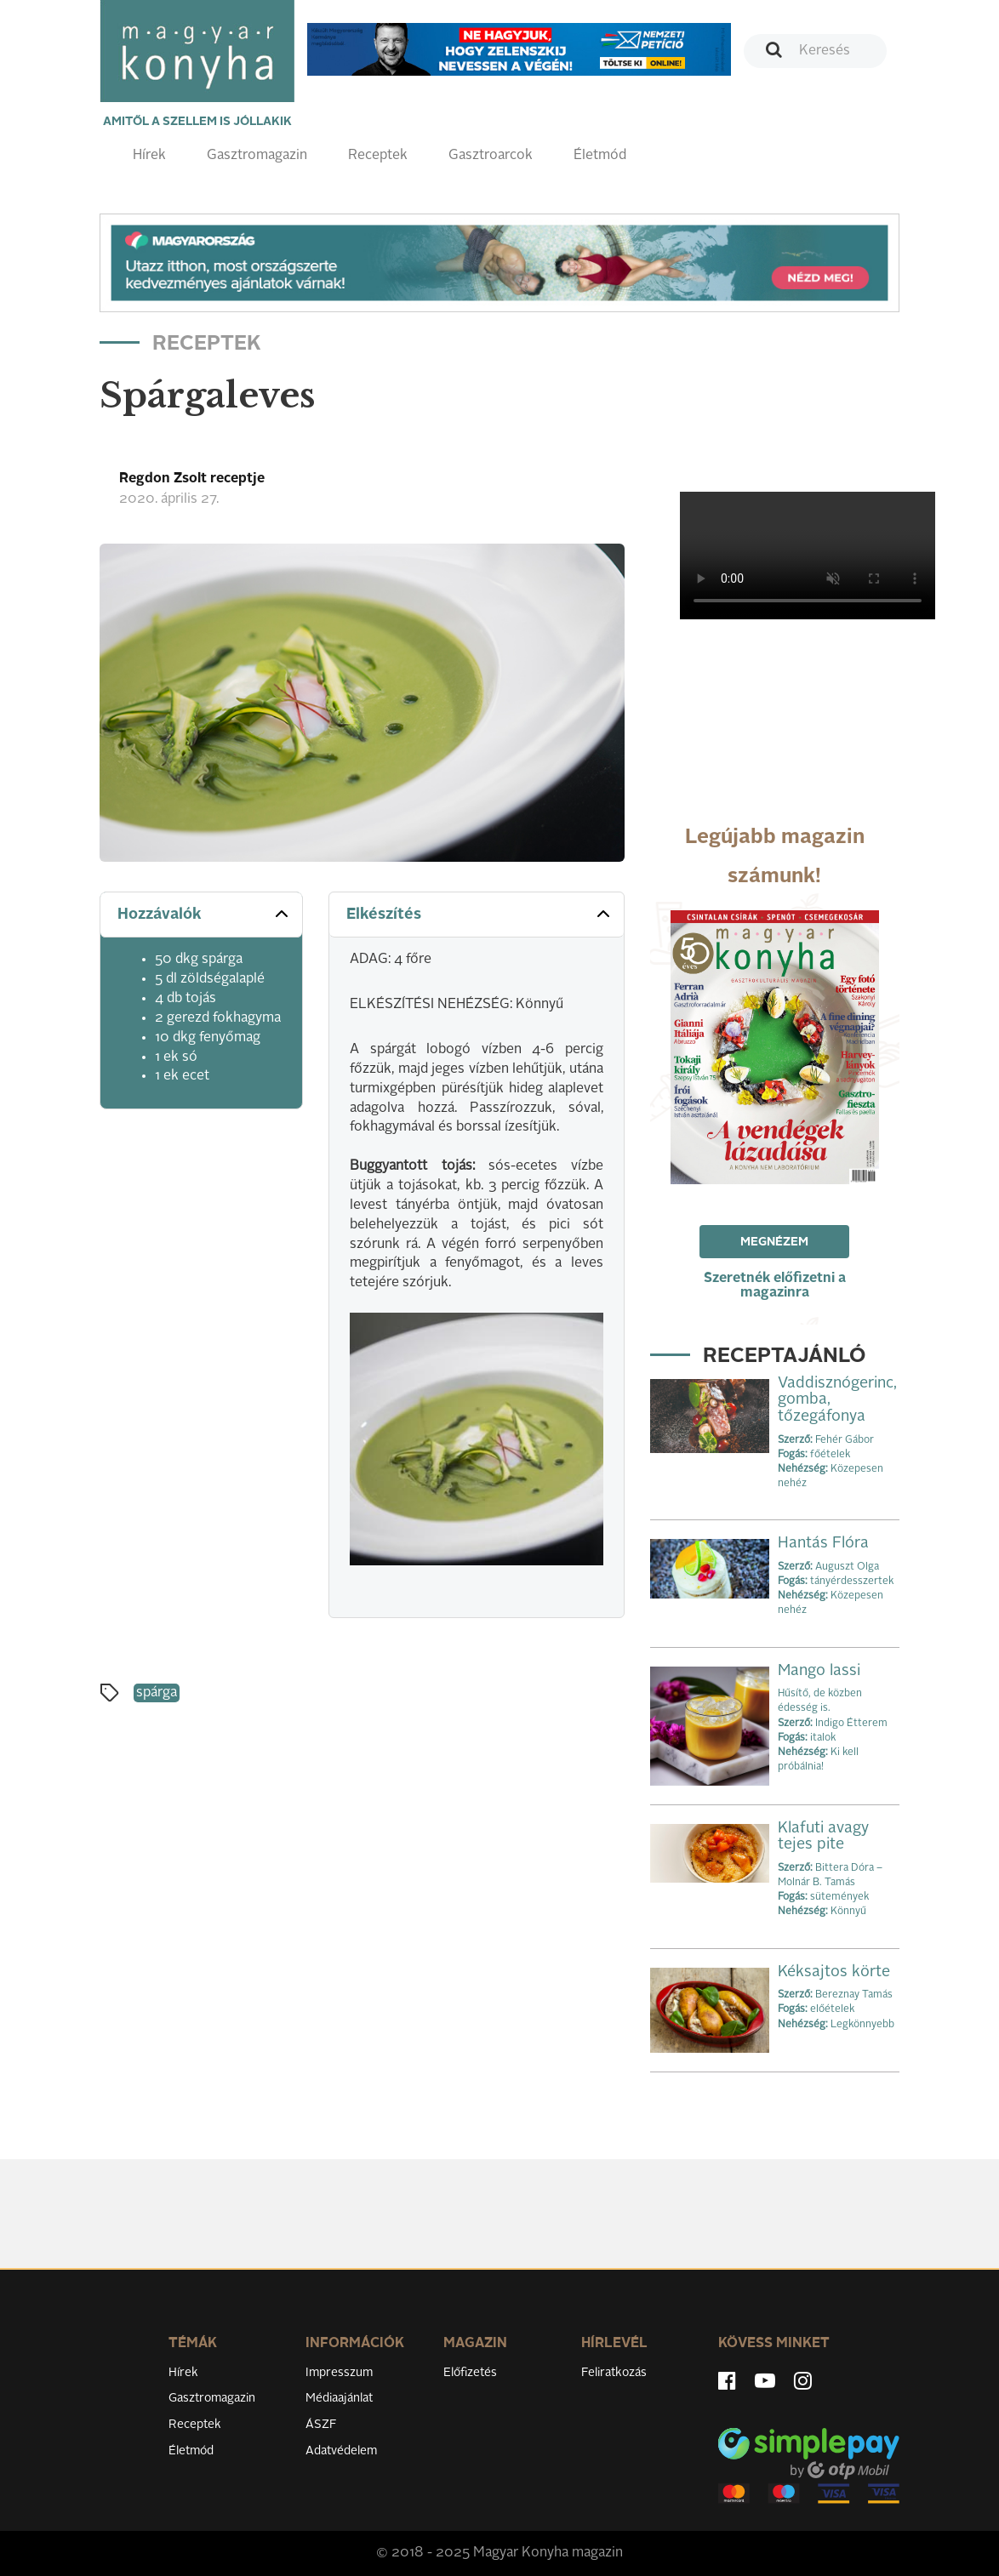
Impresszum (339, 2373)
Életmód (600, 155)
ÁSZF (321, 2425)
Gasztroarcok (490, 155)
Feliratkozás (614, 2373)
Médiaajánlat (339, 2398)
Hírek (149, 155)
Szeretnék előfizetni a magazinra (775, 1286)
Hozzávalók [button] (204, 913)
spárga (156, 1693)
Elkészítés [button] (479, 913)
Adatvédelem (341, 2451)
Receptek (378, 155)
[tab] (201, 915)
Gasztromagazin (257, 155)
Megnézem (774, 1242)
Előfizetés (470, 2373)
